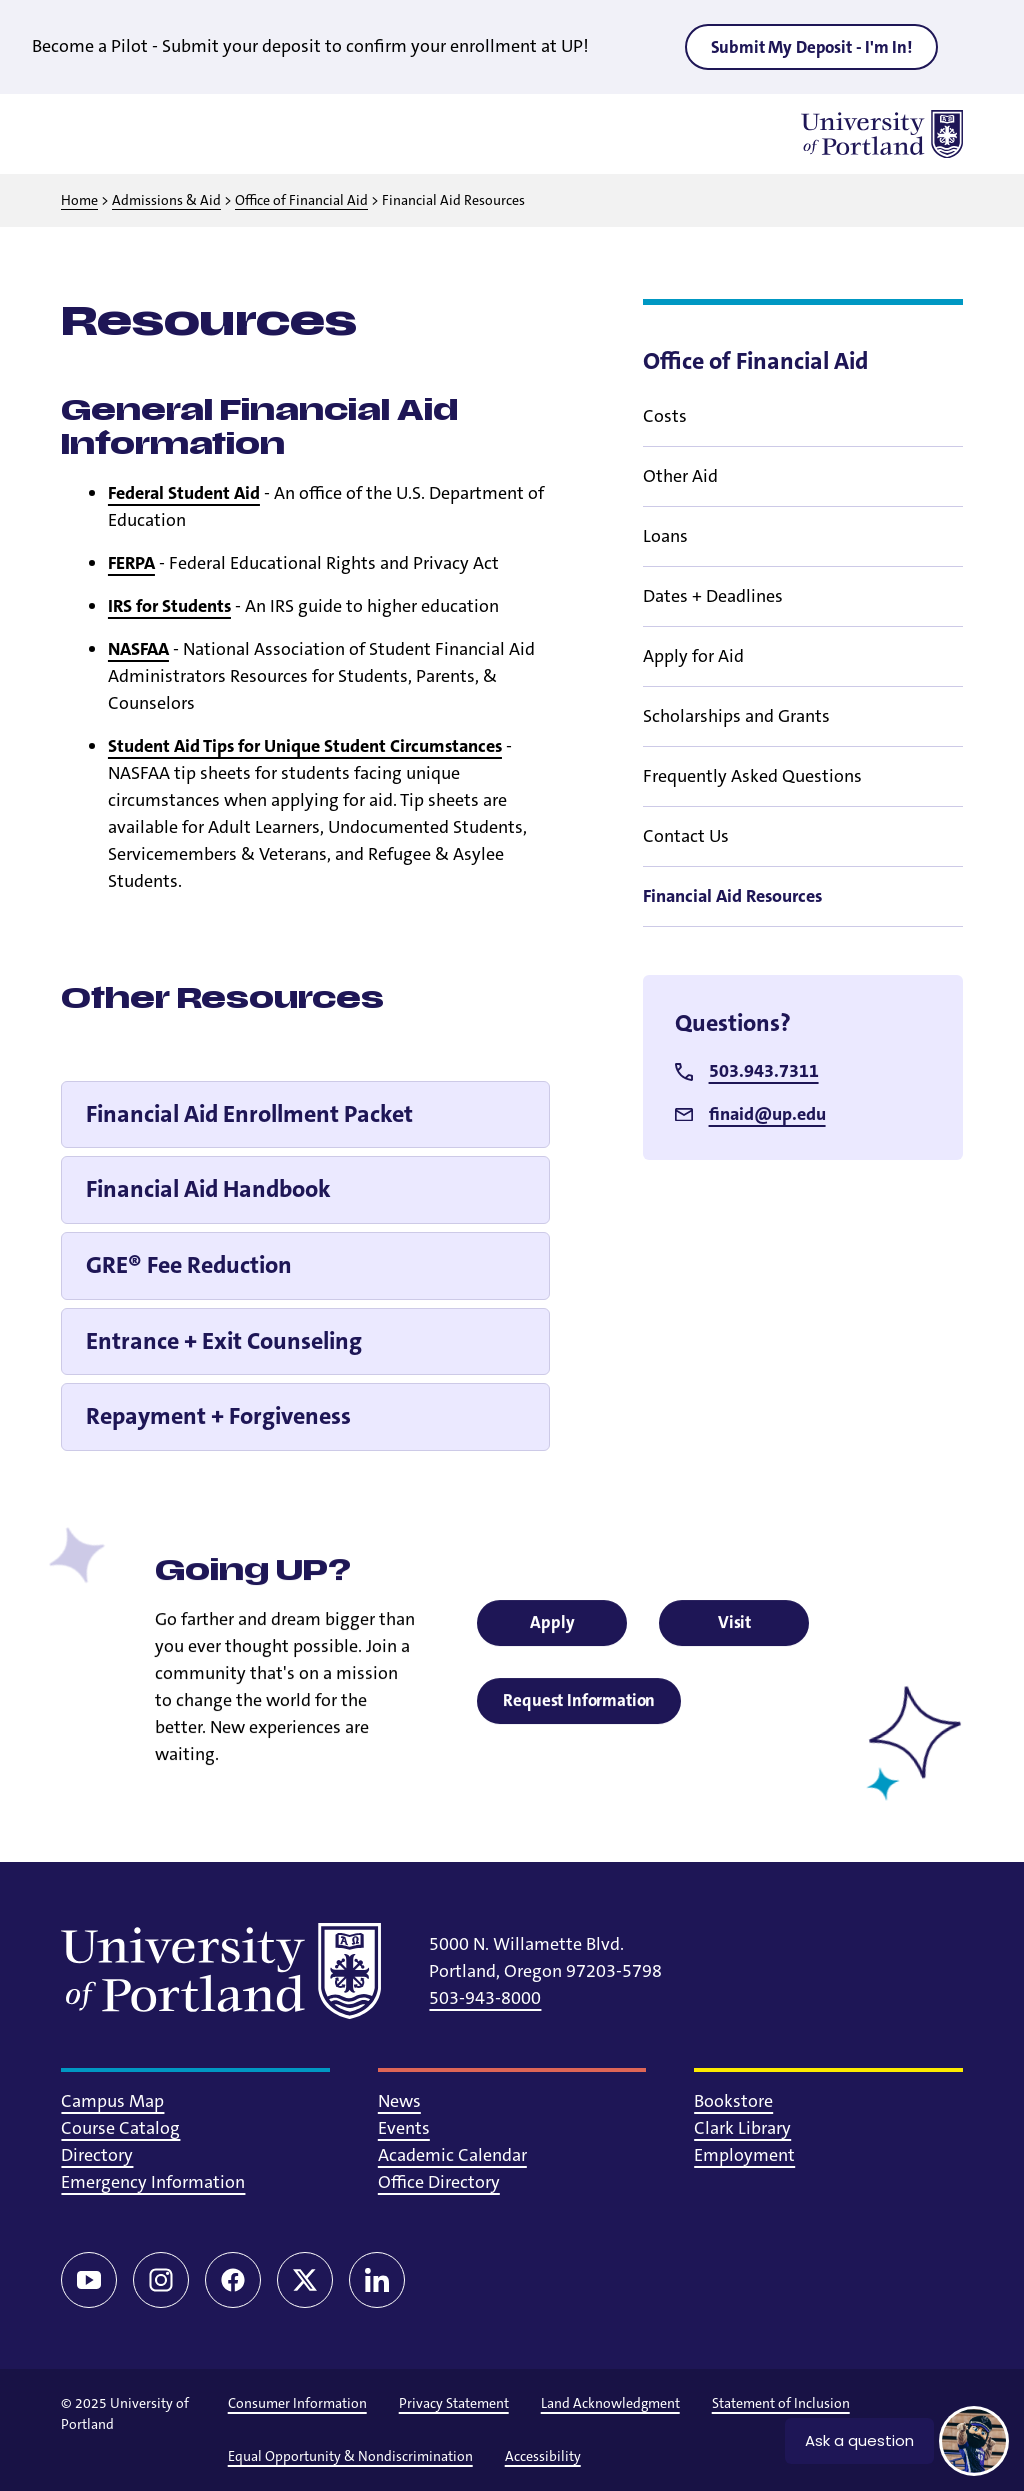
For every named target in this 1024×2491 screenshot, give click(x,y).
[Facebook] (233, 2280)
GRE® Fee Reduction (189, 1265)
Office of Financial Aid (301, 200)
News (399, 2101)
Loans (665, 536)
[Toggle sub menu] (951, 416)
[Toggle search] (137, 134)
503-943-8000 (485, 1998)
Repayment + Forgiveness (218, 1416)
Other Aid (680, 476)
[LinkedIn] (377, 2280)
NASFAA (138, 649)
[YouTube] (89, 2280)
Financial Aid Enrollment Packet (249, 1114)
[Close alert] (978, 46)
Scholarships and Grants (736, 716)
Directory (97, 2155)
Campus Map (112, 2101)
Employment (744, 2155)
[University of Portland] (882, 134)
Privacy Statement (454, 2403)
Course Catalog (120, 2128)
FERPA (131, 563)
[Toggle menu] (85, 134)
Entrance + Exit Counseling (224, 1341)
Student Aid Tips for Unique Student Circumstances (305, 746)
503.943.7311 (764, 1071)
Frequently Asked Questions (752, 776)
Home (79, 200)
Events (404, 2128)
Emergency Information (153, 2182)
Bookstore (733, 2101)
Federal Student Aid (184, 493)
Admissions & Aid (166, 200)
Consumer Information (297, 2403)
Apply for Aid (693, 656)
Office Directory (439, 2182)
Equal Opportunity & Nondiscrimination (350, 2456)
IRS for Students (169, 606)
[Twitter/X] (305, 2280)
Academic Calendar (452, 2155)
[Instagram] (161, 2280)
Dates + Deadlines (713, 596)
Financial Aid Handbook (208, 1189)
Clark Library (742, 2128)
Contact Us (686, 836)
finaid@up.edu (767, 1114)
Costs (665, 416)
